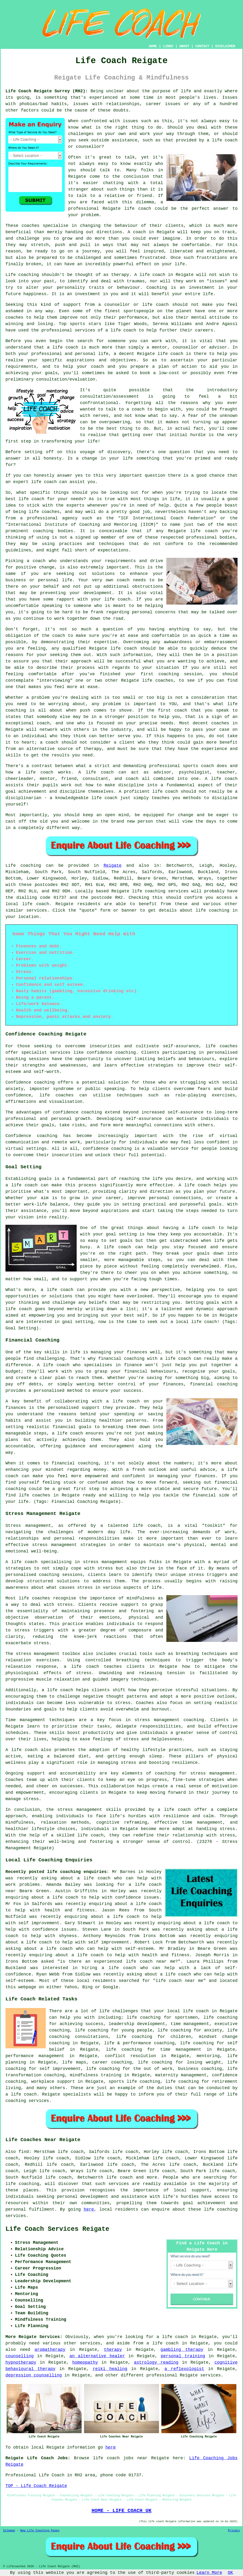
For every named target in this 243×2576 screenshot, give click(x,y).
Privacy (234, 2530)
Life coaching (23, 865)
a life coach (81, 1666)
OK (230, 2572)
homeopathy (85, 2362)
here (89, 2209)
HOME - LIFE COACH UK (122, 2510)
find (24, 2151)
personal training (183, 2356)
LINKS (168, 46)
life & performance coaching (139, 2043)
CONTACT (202, 46)
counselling (19, 2356)
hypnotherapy (20, 2362)
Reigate (112, 865)
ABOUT (184, 46)
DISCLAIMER (225, 46)
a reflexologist (184, 2368)
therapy (120, 274)
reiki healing (110, 2368)
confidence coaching (111, 1052)
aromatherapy (50, 2349)
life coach (225, 140)
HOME (153, 46)
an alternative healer (97, 2356)
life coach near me (150, 1961)
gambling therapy (181, 2349)
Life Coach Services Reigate (57, 2229)
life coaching (212, 910)
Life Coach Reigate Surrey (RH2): (46, 91)
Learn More (209, 2572)
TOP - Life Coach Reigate (36, 2485)
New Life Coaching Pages (40, 2530)
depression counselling (33, 2375)
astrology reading (156, 2362)
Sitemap (9, 2530)
